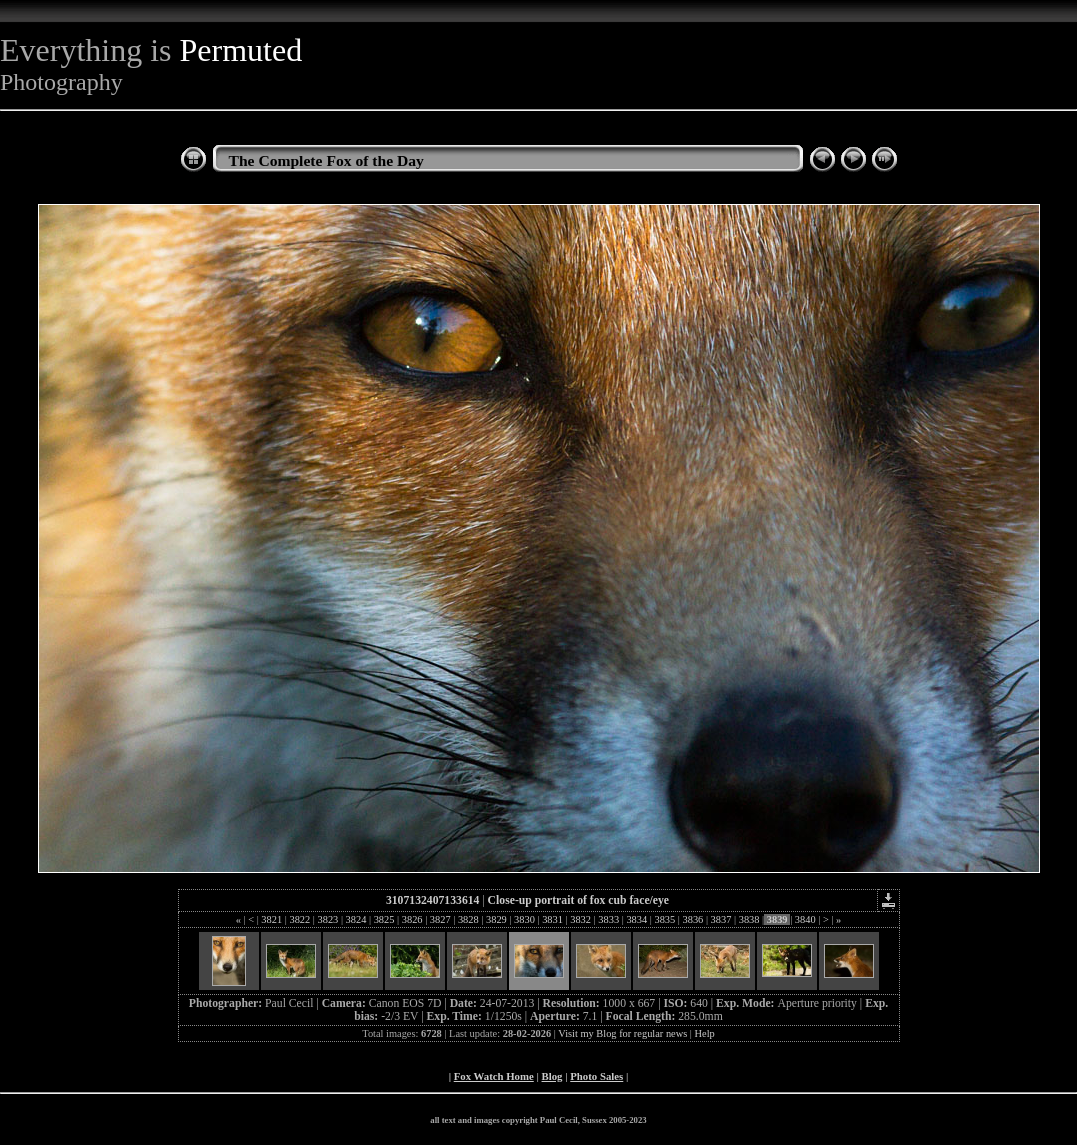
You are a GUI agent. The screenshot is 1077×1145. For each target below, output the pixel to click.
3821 (272, 919)
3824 (356, 919)
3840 (805, 919)
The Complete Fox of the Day (326, 160)
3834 (637, 919)
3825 (384, 919)
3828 (468, 919)
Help (705, 1033)
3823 (328, 919)
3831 (553, 919)
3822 (300, 919)
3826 (412, 919)
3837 (721, 919)
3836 (693, 919)
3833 (609, 919)
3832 (581, 919)
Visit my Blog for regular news (622, 1033)
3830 (524, 919)
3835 (665, 919)
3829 (496, 919)
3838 (749, 919)
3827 (440, 919)
